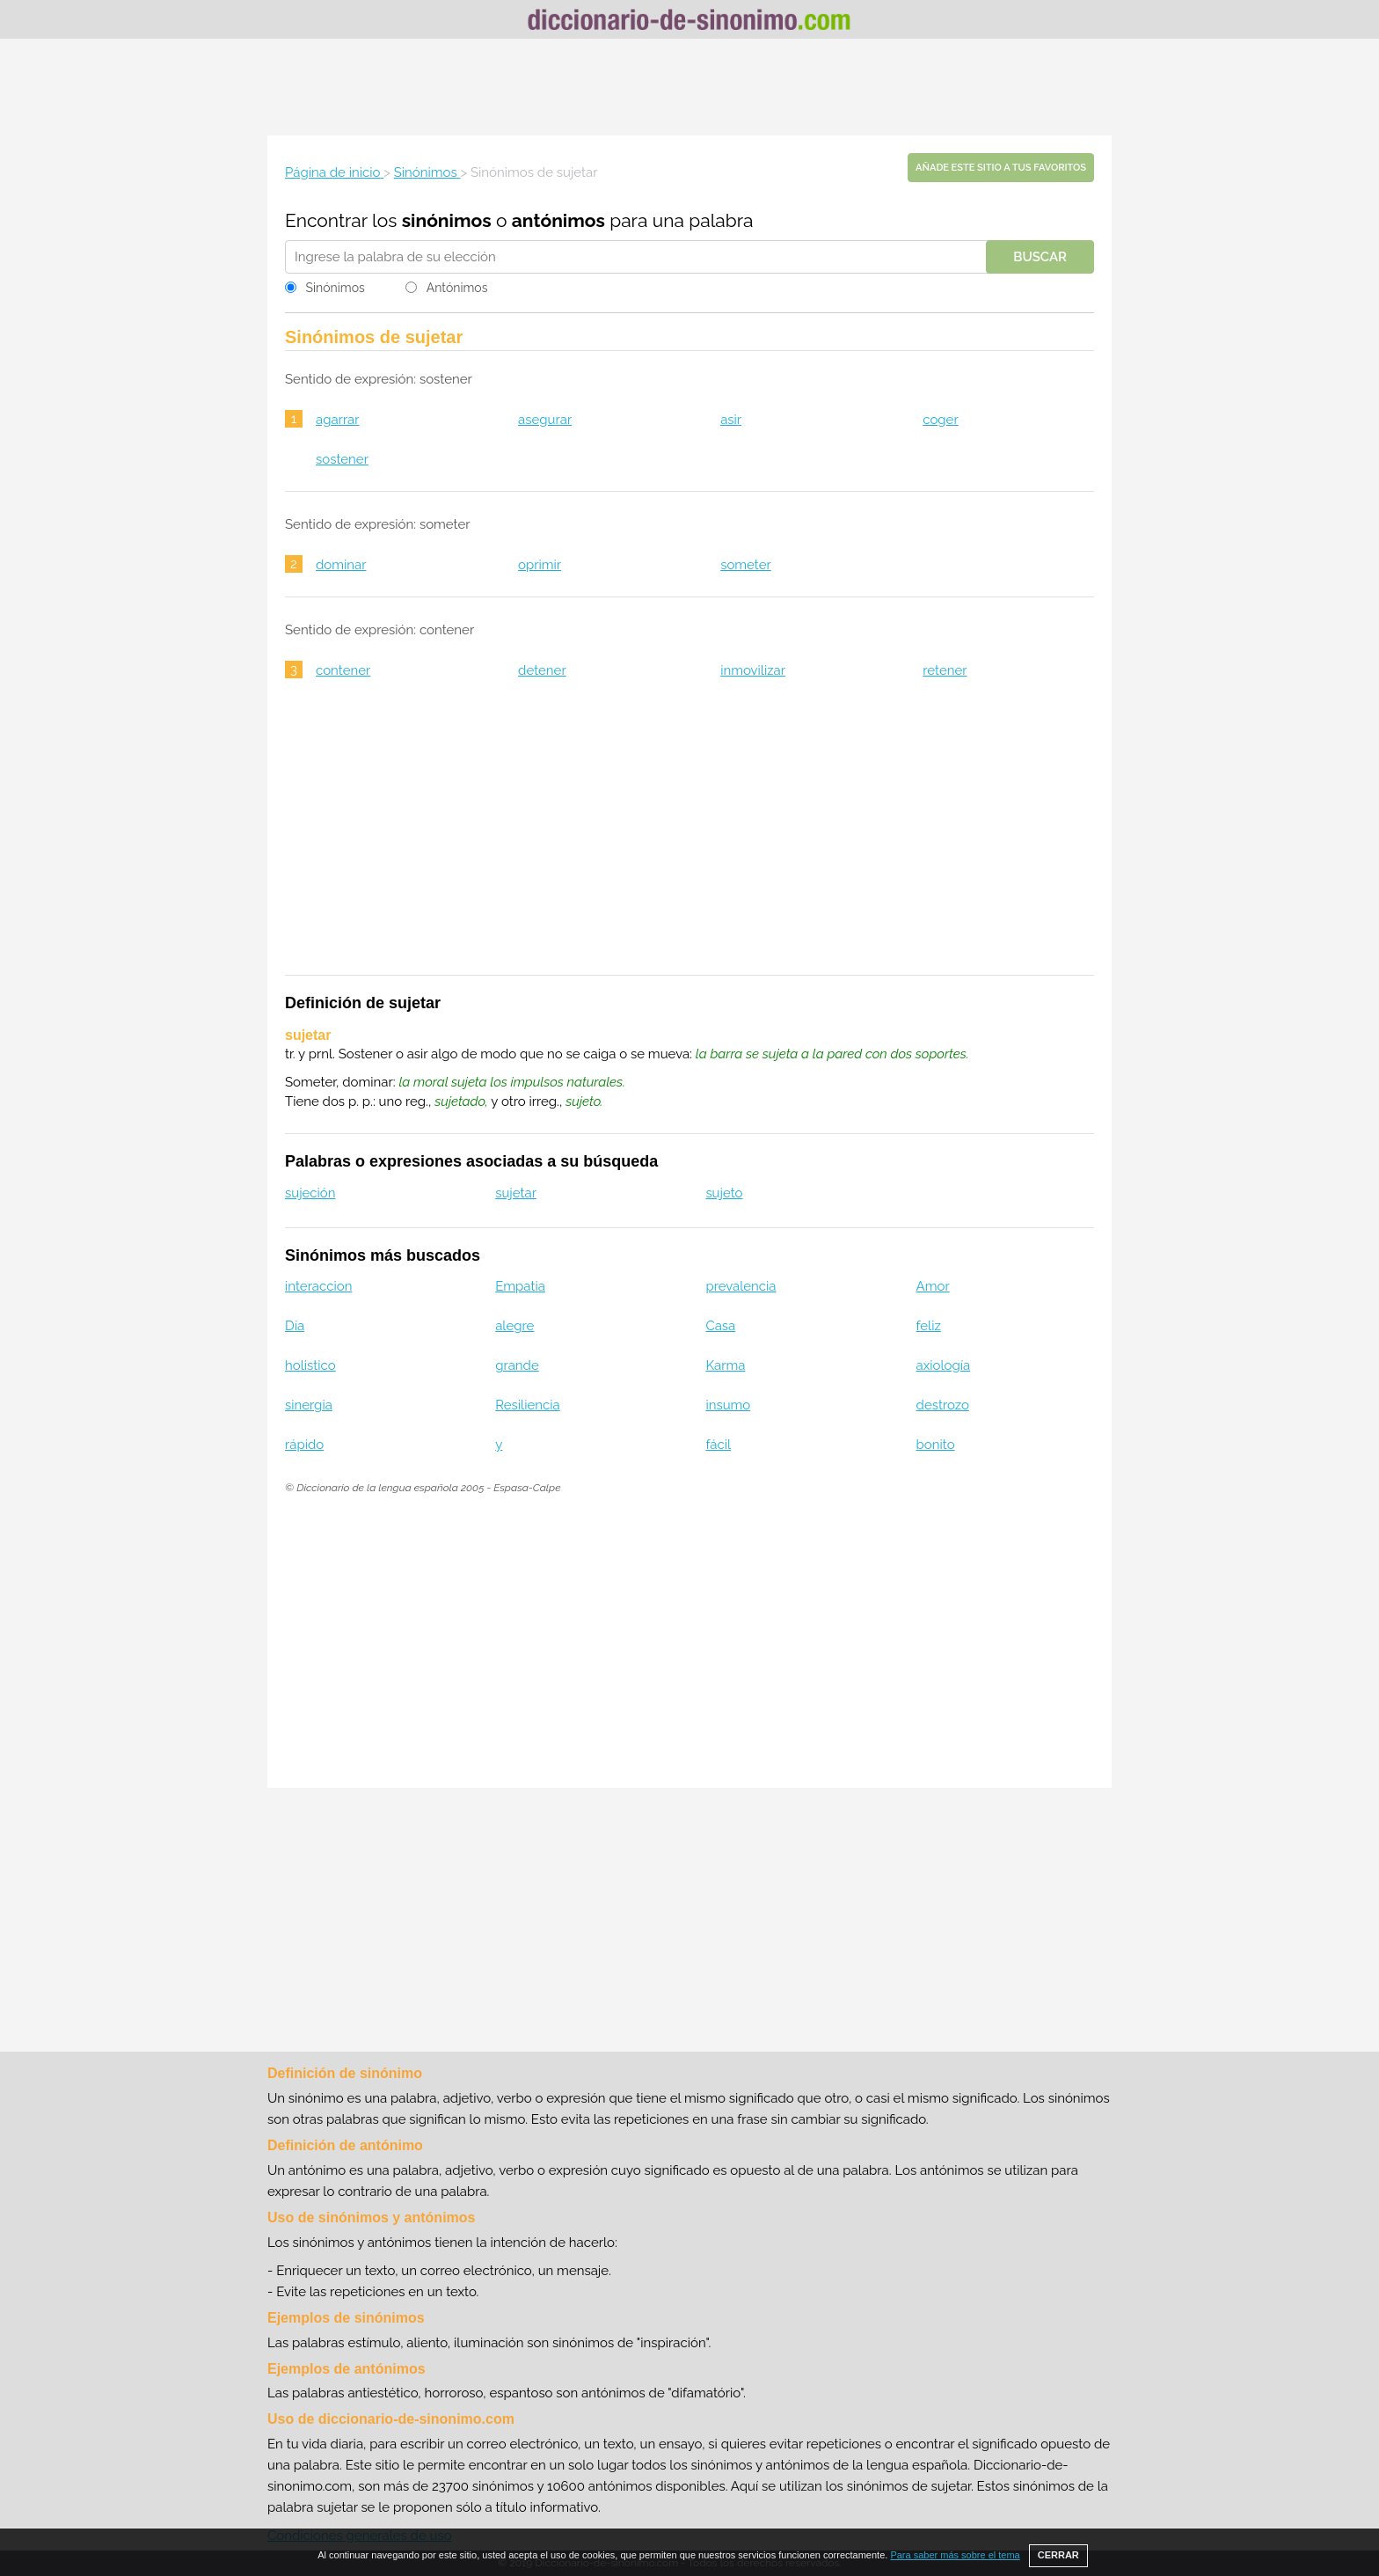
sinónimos (447, 220)
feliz (928, 1326)
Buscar (1040, 257)
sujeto (723, 1193)
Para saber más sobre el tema (954, 2555)
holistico (310, 1365)
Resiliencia (527, 1405)
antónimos (558, 220)
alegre (514, 1326)
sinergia (308, 1405)
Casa (720, 1326)
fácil (718, 1445)
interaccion (318, 1286)
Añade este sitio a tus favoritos (1001, 167)
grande (517, 1365)
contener (343, 670)
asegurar (545, 420)
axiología (943, 1365)
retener (945, 670)
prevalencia (740, 1286)
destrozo (942, 1405)
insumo (727, 1405)
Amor (933, 1286)
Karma (725, 1365)
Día (294, 1326)
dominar (341, 565)
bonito (935, 1445)
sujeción (310, 1193)
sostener (342, 459)
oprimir (539, 565)
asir (730, 420)
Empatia (520, 1286)
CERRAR (1058, 2555)
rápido (304, 1445)
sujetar (515, 1193)
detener (542, 670)
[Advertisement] (689, 87)
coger (940, 420)
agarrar (338, 420)
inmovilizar (752, 670)
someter (745, 565)
